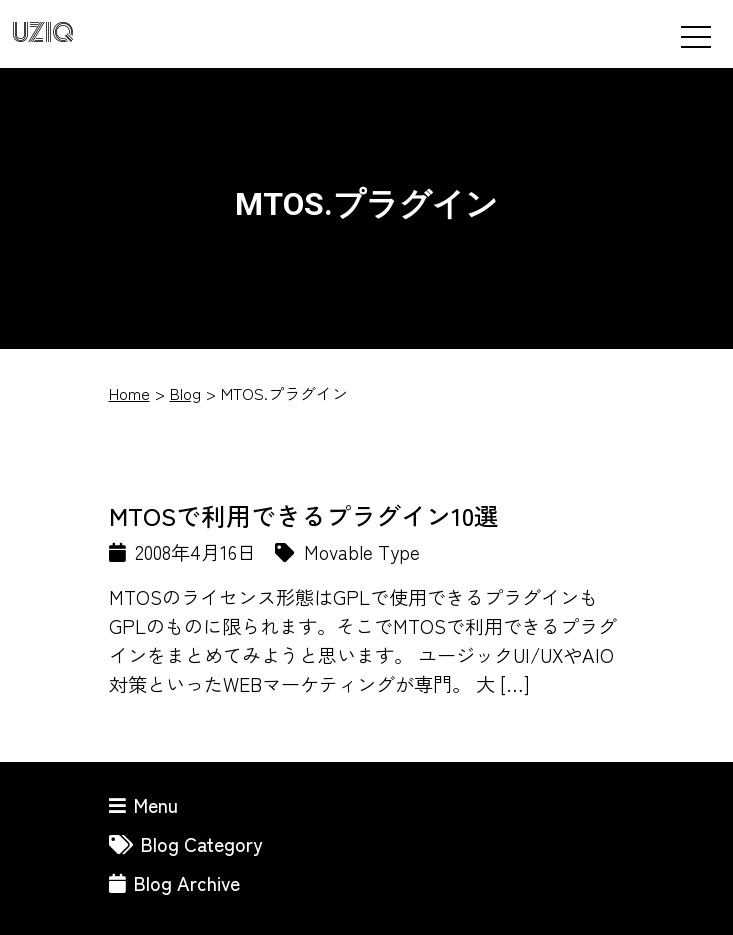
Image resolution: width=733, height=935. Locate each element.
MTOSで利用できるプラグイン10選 (304, 515)
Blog (185, 393)
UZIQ (43, 33)
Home (129, 393)
